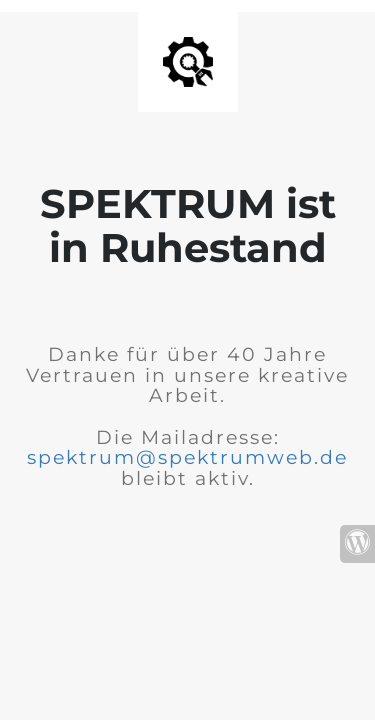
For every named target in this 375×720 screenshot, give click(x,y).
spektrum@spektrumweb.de (187, 457)
